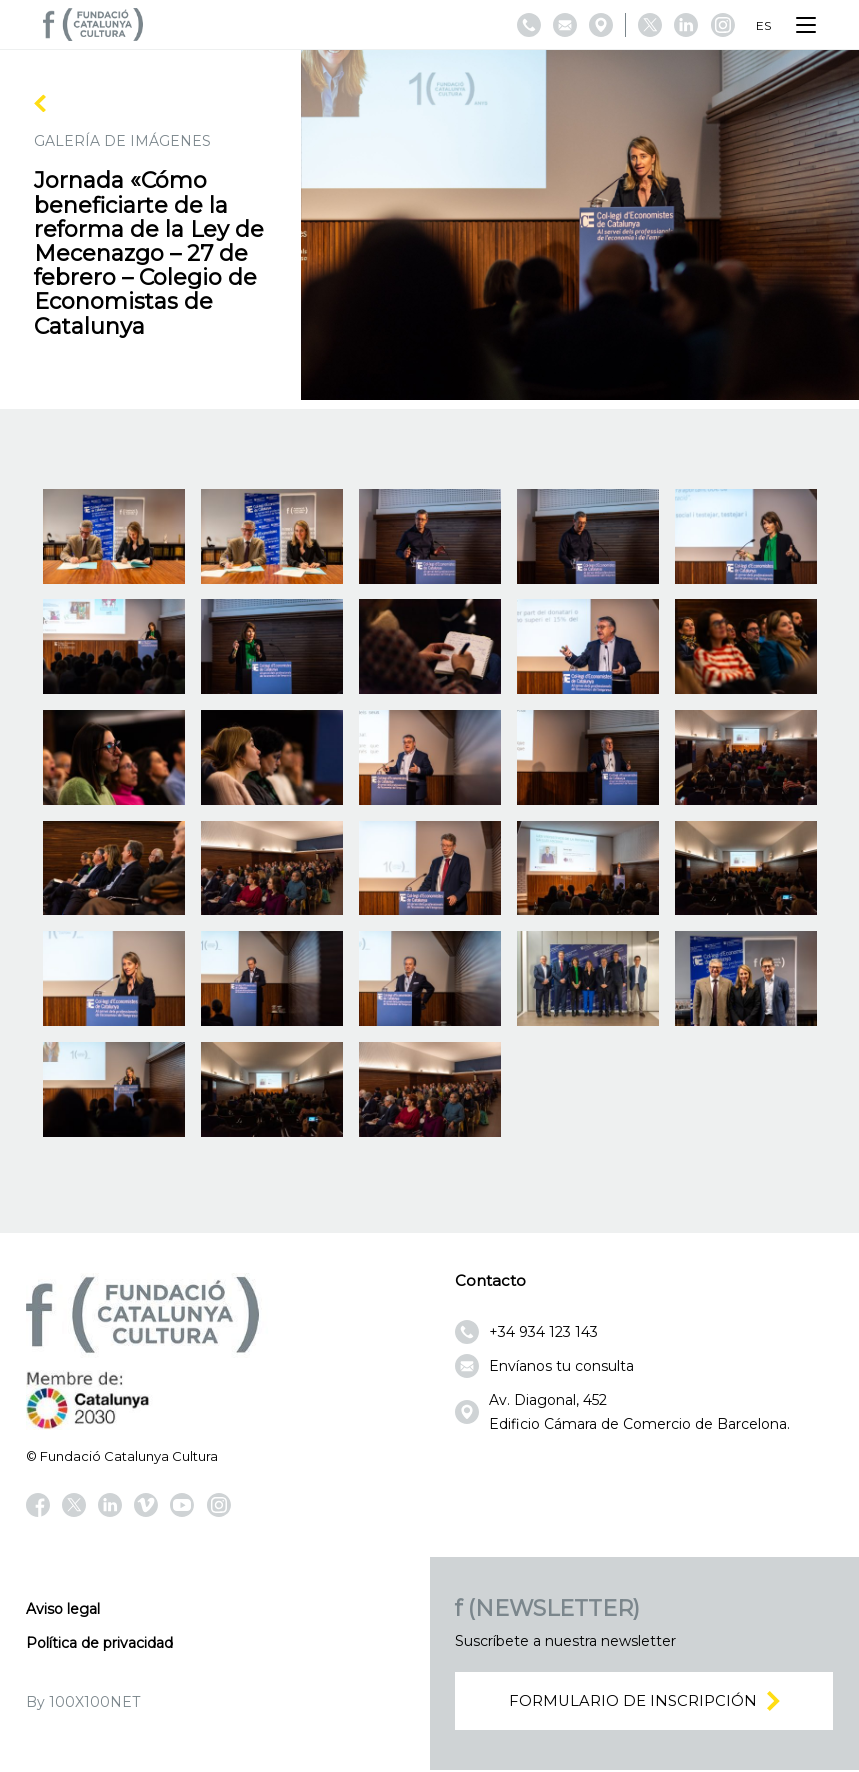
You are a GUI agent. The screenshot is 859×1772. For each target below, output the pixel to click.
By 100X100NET (83, 1702)
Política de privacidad (99, 1643)
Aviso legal (63, 1609)
